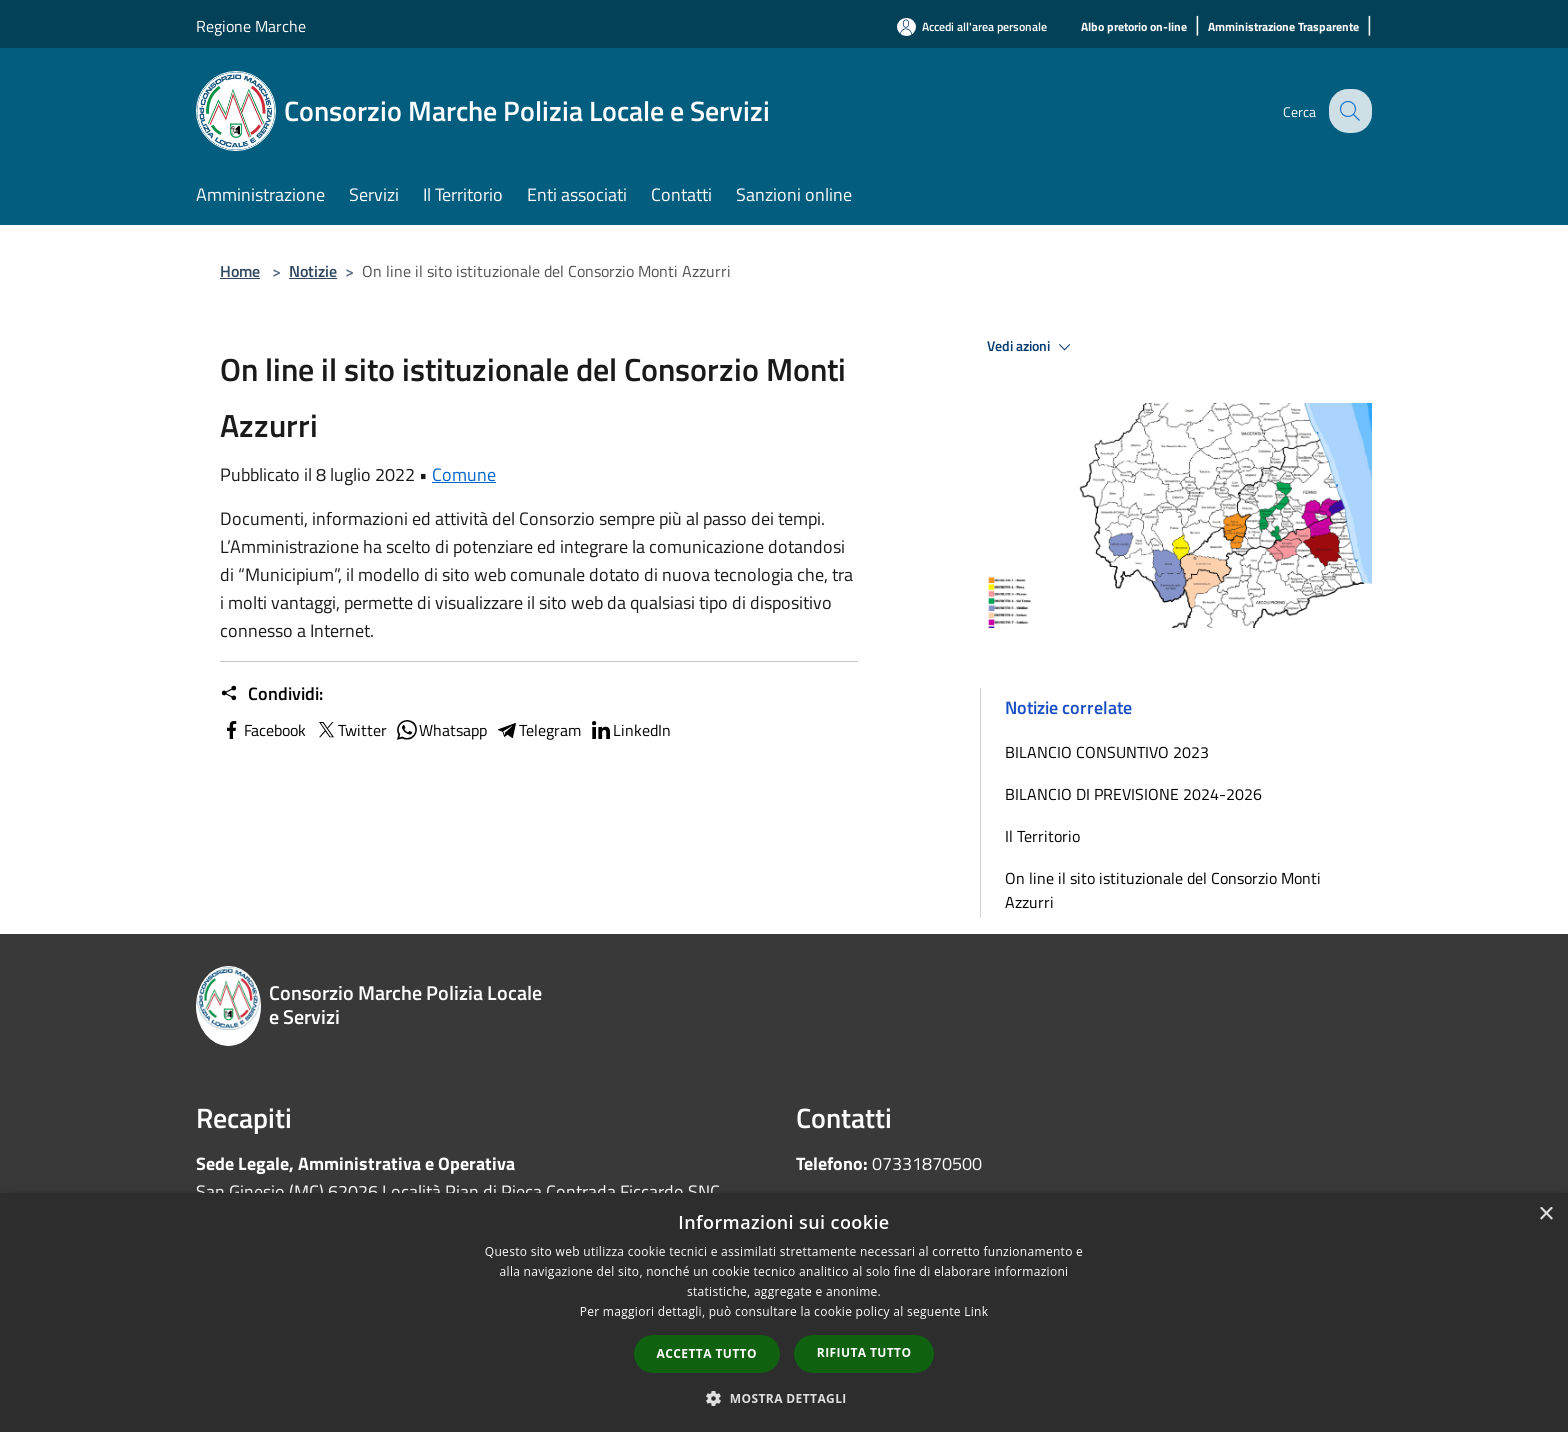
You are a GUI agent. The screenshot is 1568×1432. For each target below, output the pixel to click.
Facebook (263, 730)
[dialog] (784, 1312)
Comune (464, 474)
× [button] (1545, 1214)
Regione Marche (251, 26)
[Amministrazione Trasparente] (1283, 27)
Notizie (313, 271)
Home (240, 271)
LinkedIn (630, 730)
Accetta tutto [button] (707, 1353)
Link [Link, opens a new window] (976, 1311)
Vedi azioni (1032, 347)
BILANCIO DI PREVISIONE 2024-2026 (1133, 794)
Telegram (538, 730)
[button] (784, 1398)
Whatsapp (441, 730)
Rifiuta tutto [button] (864, 1352)
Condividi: (271, 694)
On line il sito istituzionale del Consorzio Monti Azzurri (1163, 890)
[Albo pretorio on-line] (1134, 27)
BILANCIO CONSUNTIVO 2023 (1107, 752)
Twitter (350, 730)
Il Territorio (1042, 836)
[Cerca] (1348, 111)
